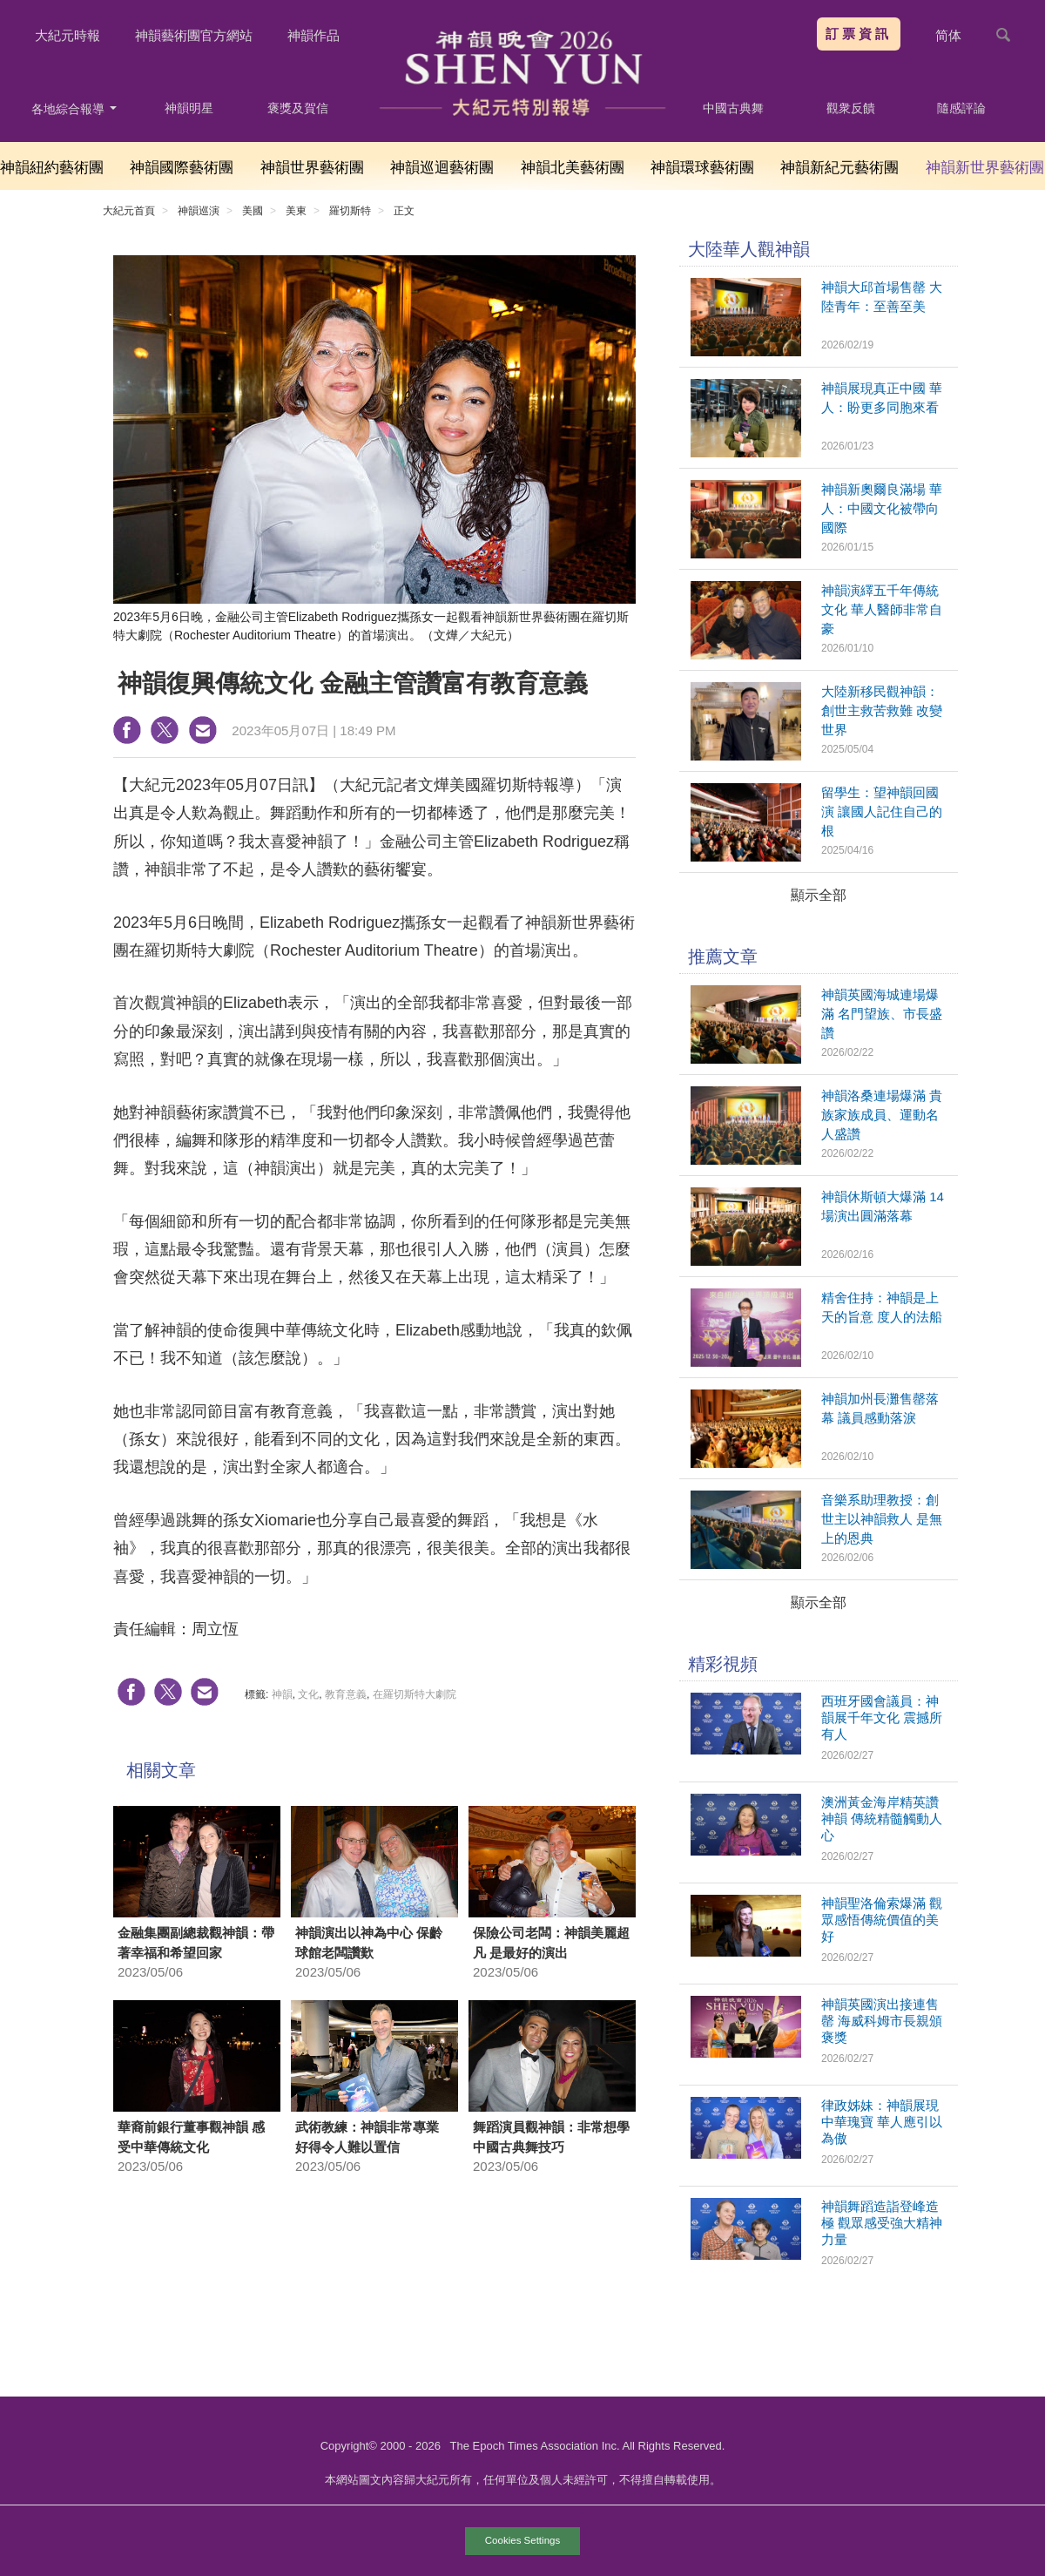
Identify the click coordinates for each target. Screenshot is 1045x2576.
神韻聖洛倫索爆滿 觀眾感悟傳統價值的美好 (881, 1920)
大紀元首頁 (129, 211)
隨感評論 (961, 108)
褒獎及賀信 (297, 108)
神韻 (282, 1694)
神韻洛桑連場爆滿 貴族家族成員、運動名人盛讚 (881, 1114)
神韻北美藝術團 (572, 167)
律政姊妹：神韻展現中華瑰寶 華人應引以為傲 (881, 2122)
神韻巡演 (198, 211)
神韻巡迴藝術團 (442, 167)
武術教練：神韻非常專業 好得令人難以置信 (367, 2137)
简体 (948, 35)
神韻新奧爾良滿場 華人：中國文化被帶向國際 (881, 508)
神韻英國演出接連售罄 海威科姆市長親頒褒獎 (881, 2021)
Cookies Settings (522, 2540)
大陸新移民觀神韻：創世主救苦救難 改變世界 (881, 710)
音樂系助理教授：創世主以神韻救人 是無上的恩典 (881, 1518)
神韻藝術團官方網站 (194, 35)
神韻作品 (313, 35)
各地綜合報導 (74, 109)
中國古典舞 (733, 108)
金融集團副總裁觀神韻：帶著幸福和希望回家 (196, 1942)
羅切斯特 (350, 211)
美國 (252, 211)
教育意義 (346, 1694)
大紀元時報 (67, 35)
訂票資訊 (859, 33)
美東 (296, 211)
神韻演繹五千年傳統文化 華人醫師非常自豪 (881, 609)
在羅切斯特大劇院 (414, 1694)
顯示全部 (818, 895)
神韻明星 (189, 108)
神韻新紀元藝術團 (839, 167)
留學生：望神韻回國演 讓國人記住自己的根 (881, 811)
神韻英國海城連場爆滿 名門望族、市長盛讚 (881, 1013)
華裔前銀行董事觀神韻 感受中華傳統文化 (191, 2137)
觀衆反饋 (850, 108)
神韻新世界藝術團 (985, 167)
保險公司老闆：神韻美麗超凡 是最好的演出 (551, 1942)
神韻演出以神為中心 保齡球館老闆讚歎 (368, 1942)
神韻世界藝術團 (312, 167)
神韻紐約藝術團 (52, 167)
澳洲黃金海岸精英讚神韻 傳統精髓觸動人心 (881, 1818)
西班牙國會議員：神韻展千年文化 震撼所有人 (881, 1717)
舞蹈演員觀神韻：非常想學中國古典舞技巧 (551, 2137)
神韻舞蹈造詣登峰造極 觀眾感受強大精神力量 (881, 2223)
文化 (308, 1694)
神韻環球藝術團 (702, 167)
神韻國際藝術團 (181, 167)
